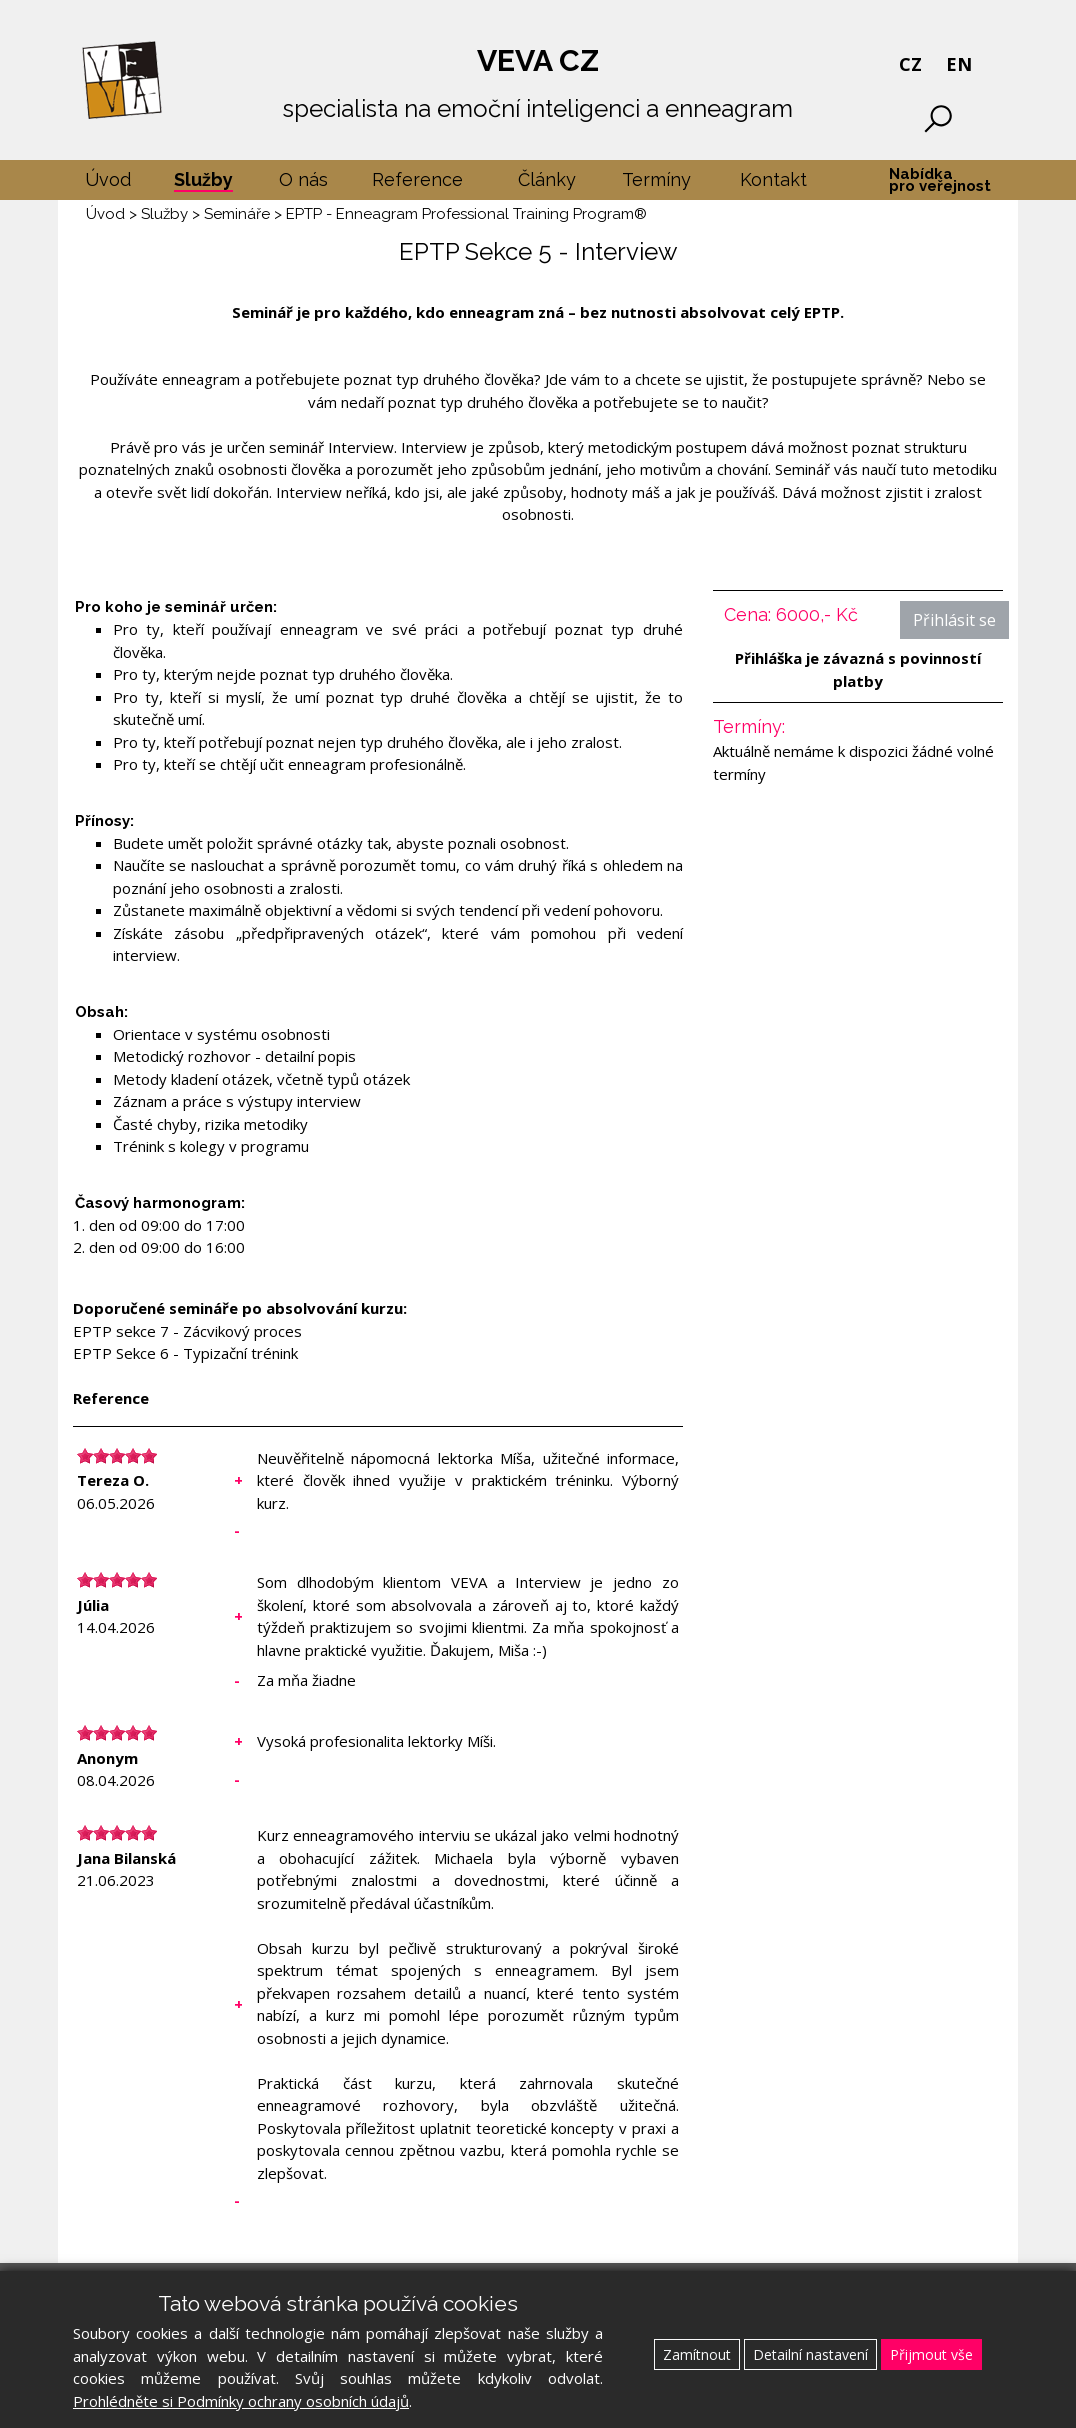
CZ (910, 64)
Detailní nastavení (810, 2354)
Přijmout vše (931, 2354)
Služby (164, 214)
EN (959, 64)
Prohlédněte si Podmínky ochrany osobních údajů (241, 2401)
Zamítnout (697, 2354)
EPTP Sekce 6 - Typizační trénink (185, 1353)
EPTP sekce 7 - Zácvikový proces (187, 1331)
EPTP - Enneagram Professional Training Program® (466, 214)
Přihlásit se (954, 620)
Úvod (105, 214)
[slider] (117, 1456)
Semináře (237, 214)
